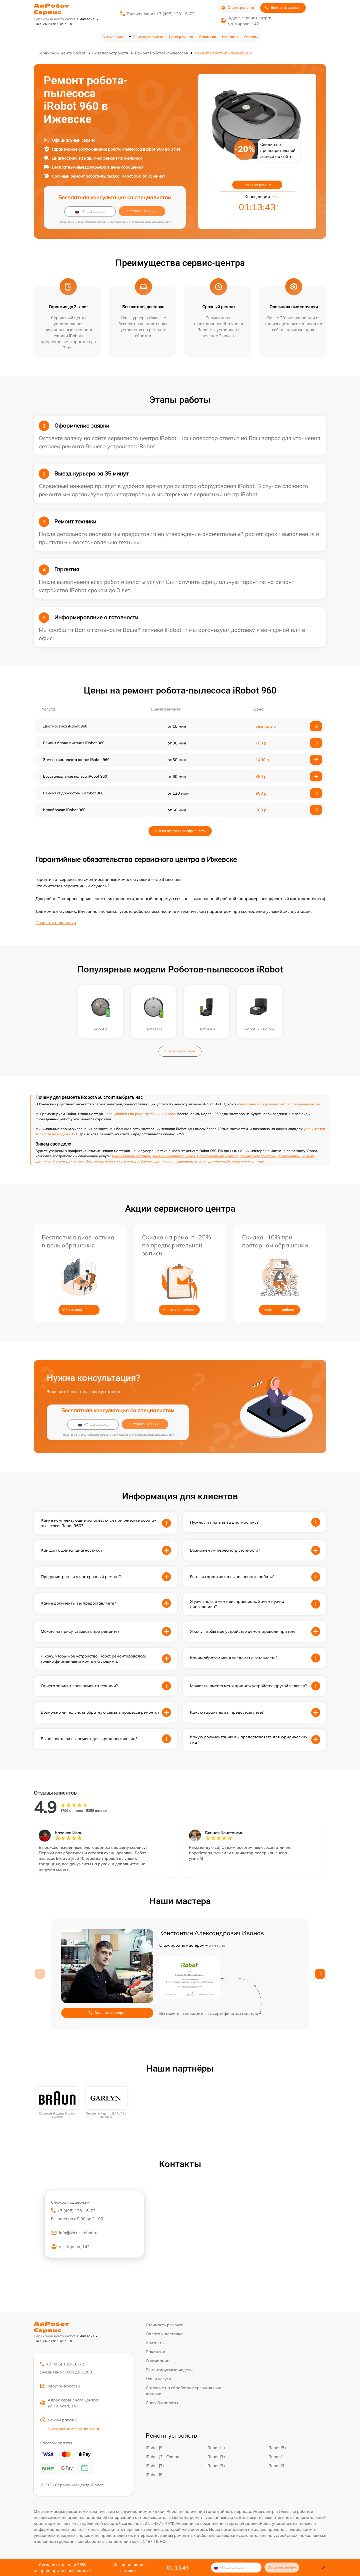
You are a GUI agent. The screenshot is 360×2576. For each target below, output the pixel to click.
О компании (112, 36)
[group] (57, 2102)
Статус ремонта (237, 7)
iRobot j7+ (155, 2465)
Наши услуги (158, 2378)
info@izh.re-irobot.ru (74, 2233)
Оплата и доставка (164, 2333)
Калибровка (288, 1156)
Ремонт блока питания (131, 1156)
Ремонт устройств (148, 36)
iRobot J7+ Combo (162, 2456)
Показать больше (180, 1051)
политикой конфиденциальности (151, 222)
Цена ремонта (181, 36)
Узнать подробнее (78, 1309)
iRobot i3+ (216, 2465)
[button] (320, 1974)
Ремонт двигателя (68, 1161)
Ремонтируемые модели (169, 2369)
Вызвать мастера (106, 2012)
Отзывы (251, 36)
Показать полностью (56, 922)
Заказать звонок (282, 7)
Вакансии (207, 36)
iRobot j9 (154, 2447)
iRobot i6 (276, 2465)
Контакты (230, 36)
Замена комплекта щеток (173, 1156)
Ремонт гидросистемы (258, 1156)
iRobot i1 (276, 2456)
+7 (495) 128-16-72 (94, 2215)
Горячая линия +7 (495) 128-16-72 (160, 13)
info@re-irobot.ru (60, 2386)
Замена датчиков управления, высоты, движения (182, 1161)
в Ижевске (87, 19)
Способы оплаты (162, 2402)
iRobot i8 (154, 2474)
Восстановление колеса (217, 1156)
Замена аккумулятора (246, 1161)
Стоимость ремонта (165, 2324)
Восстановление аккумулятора (112, 1161)
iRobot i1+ (216, 2447)
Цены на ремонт (257, 185)
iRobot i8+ (277, 2447)
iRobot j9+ (216, 2456)
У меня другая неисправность (180, 831)
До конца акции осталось (129, 2567)
